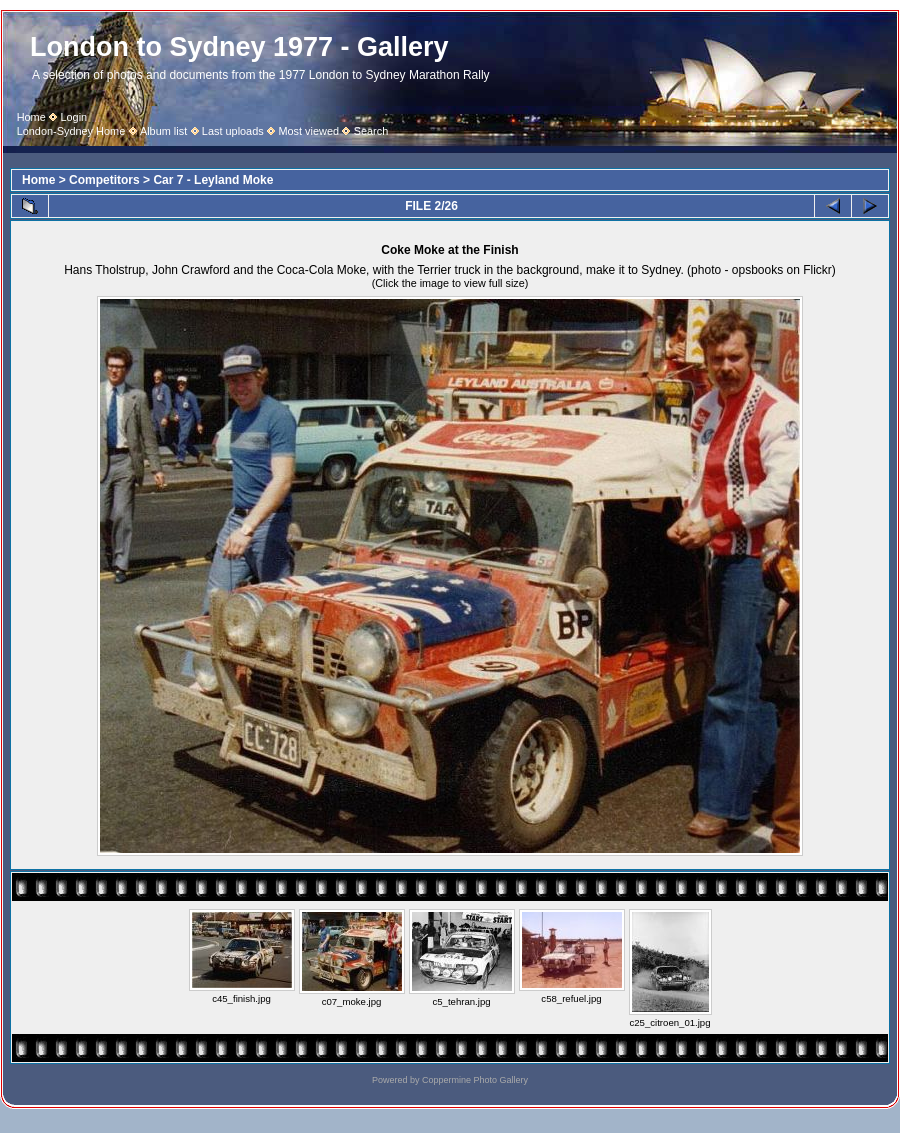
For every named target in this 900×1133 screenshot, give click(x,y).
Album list (163, 131)
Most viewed (308, 131)
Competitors (104, 180)
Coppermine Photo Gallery (475, 1080)
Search (371, 131)
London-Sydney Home (71, 131)
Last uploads (233, 131)
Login (73, 117)
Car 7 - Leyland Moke (213, 180)
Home (31, 117)
